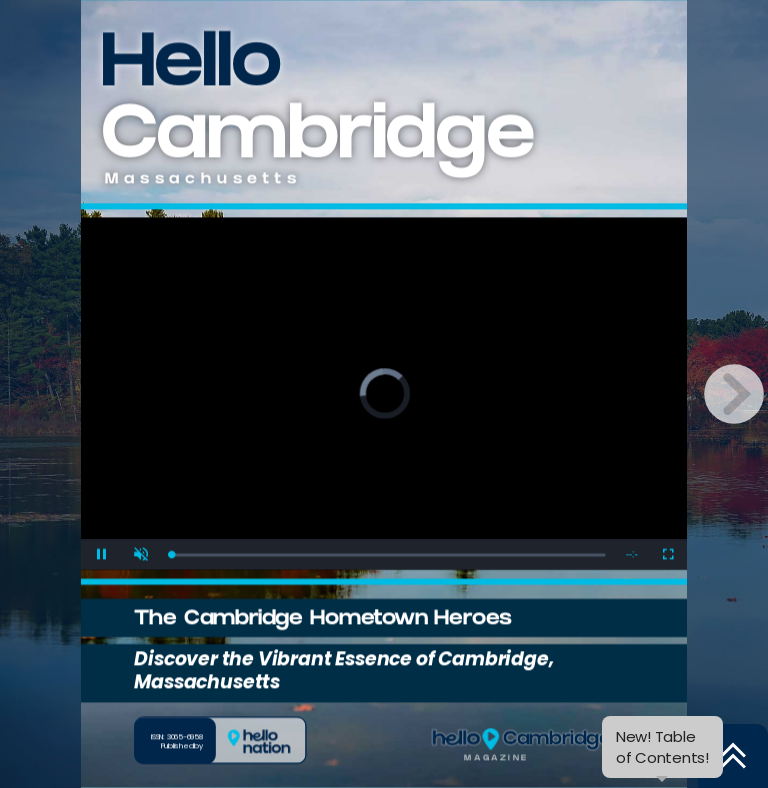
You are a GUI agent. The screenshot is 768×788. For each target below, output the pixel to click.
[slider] (388, 554)
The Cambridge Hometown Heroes (322, 620)
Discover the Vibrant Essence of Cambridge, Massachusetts (343, 670)
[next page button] (734, 394)
